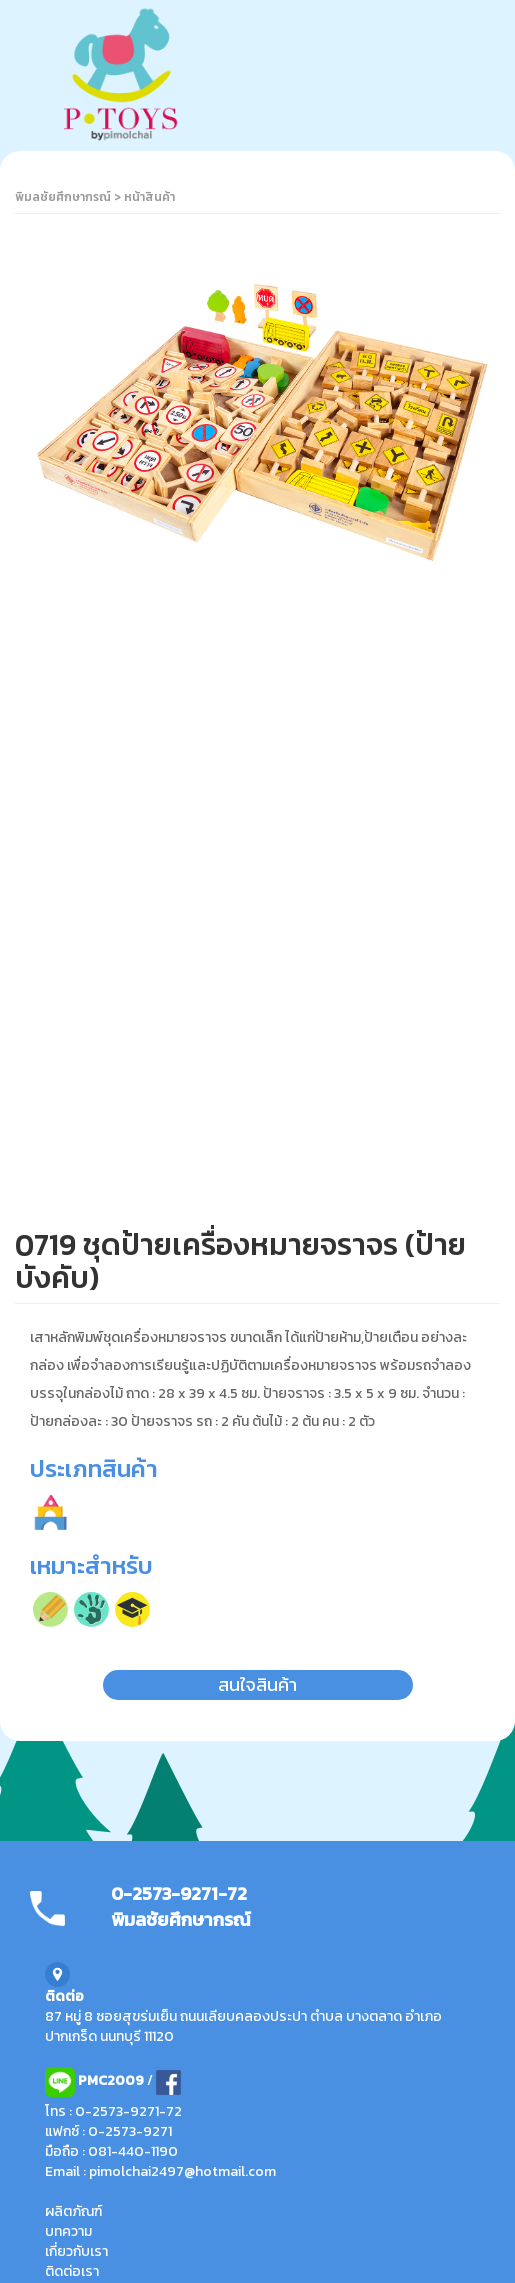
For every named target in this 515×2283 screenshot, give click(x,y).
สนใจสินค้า (257, 1684)
